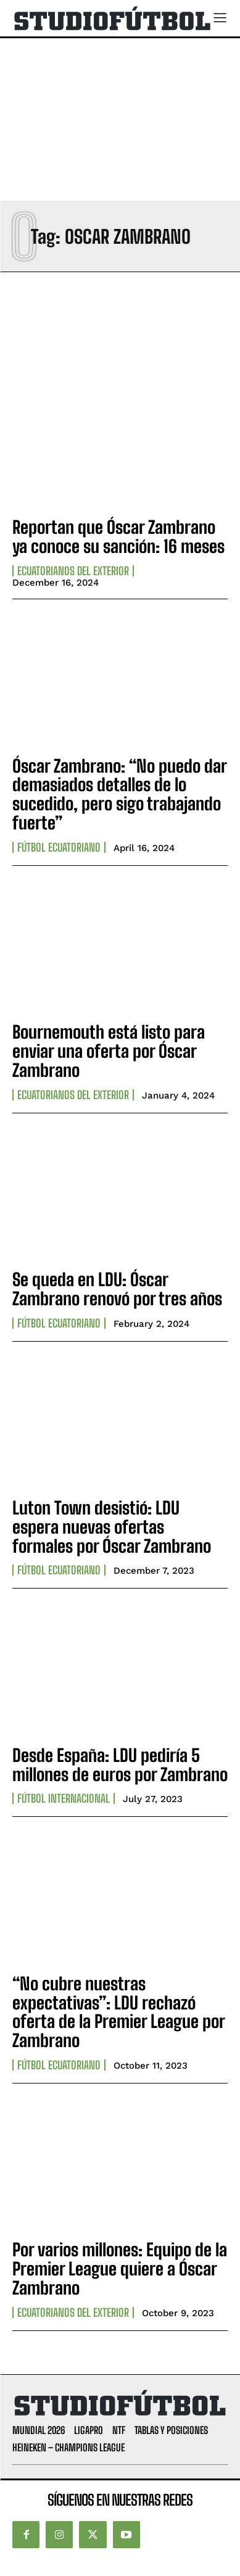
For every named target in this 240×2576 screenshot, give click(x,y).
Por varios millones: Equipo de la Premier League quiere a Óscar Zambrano (119, 2268)
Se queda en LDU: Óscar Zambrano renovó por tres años (117, 1289)
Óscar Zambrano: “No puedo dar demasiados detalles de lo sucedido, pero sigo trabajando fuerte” (119, 794)
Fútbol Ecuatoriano (59, 847)
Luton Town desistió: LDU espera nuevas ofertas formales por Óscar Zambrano (111, 1526)
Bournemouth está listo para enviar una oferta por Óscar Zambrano (108, 1051)
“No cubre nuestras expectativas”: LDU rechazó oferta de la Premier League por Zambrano (118, 2012)
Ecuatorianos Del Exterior (73, 570)
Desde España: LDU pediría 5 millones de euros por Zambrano (120, 1765)
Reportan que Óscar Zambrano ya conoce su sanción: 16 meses (118, 537)
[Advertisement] (120, 119)
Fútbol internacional (63, 1798)
